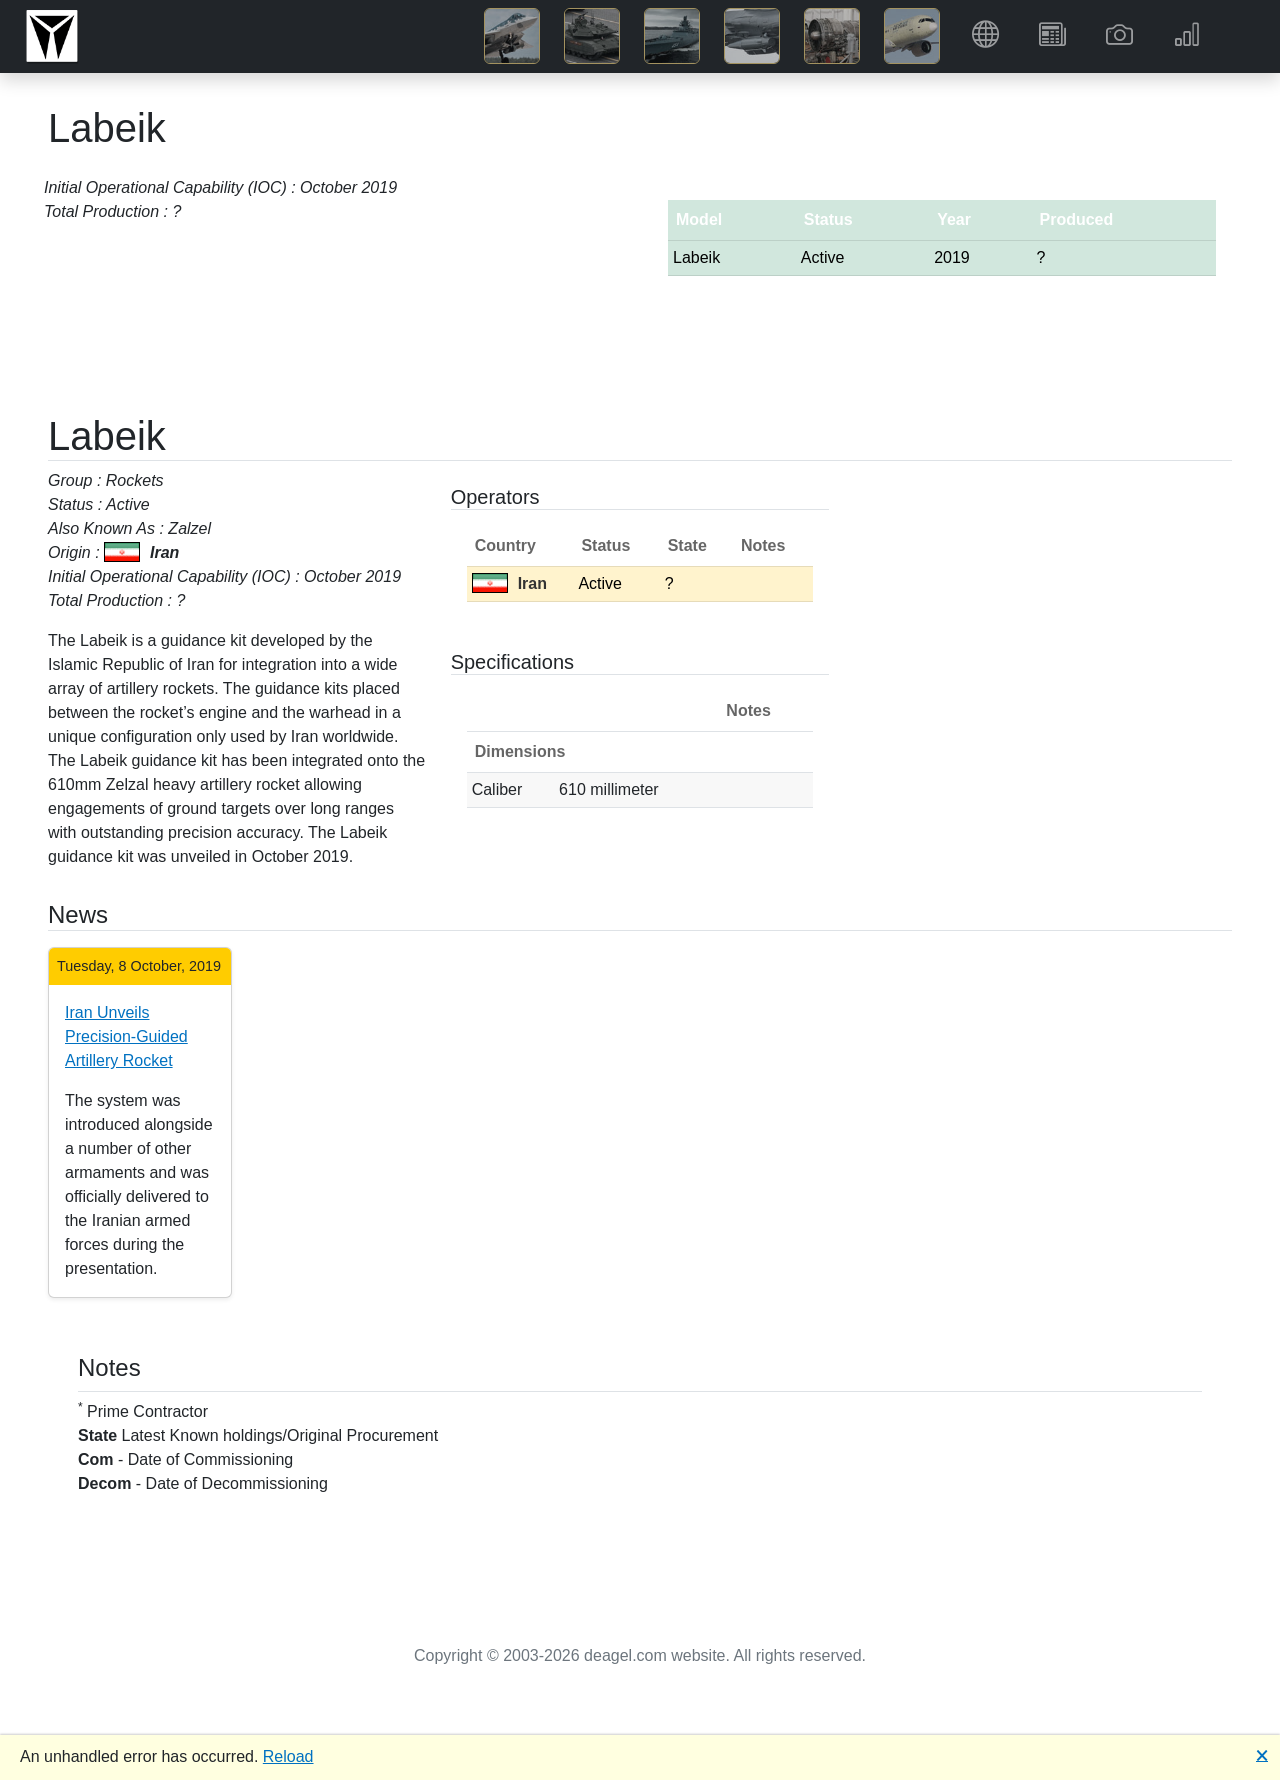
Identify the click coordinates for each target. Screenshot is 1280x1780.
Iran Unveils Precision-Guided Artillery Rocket (126, 1036)
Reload (288, 1756)
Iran (509, 583)
